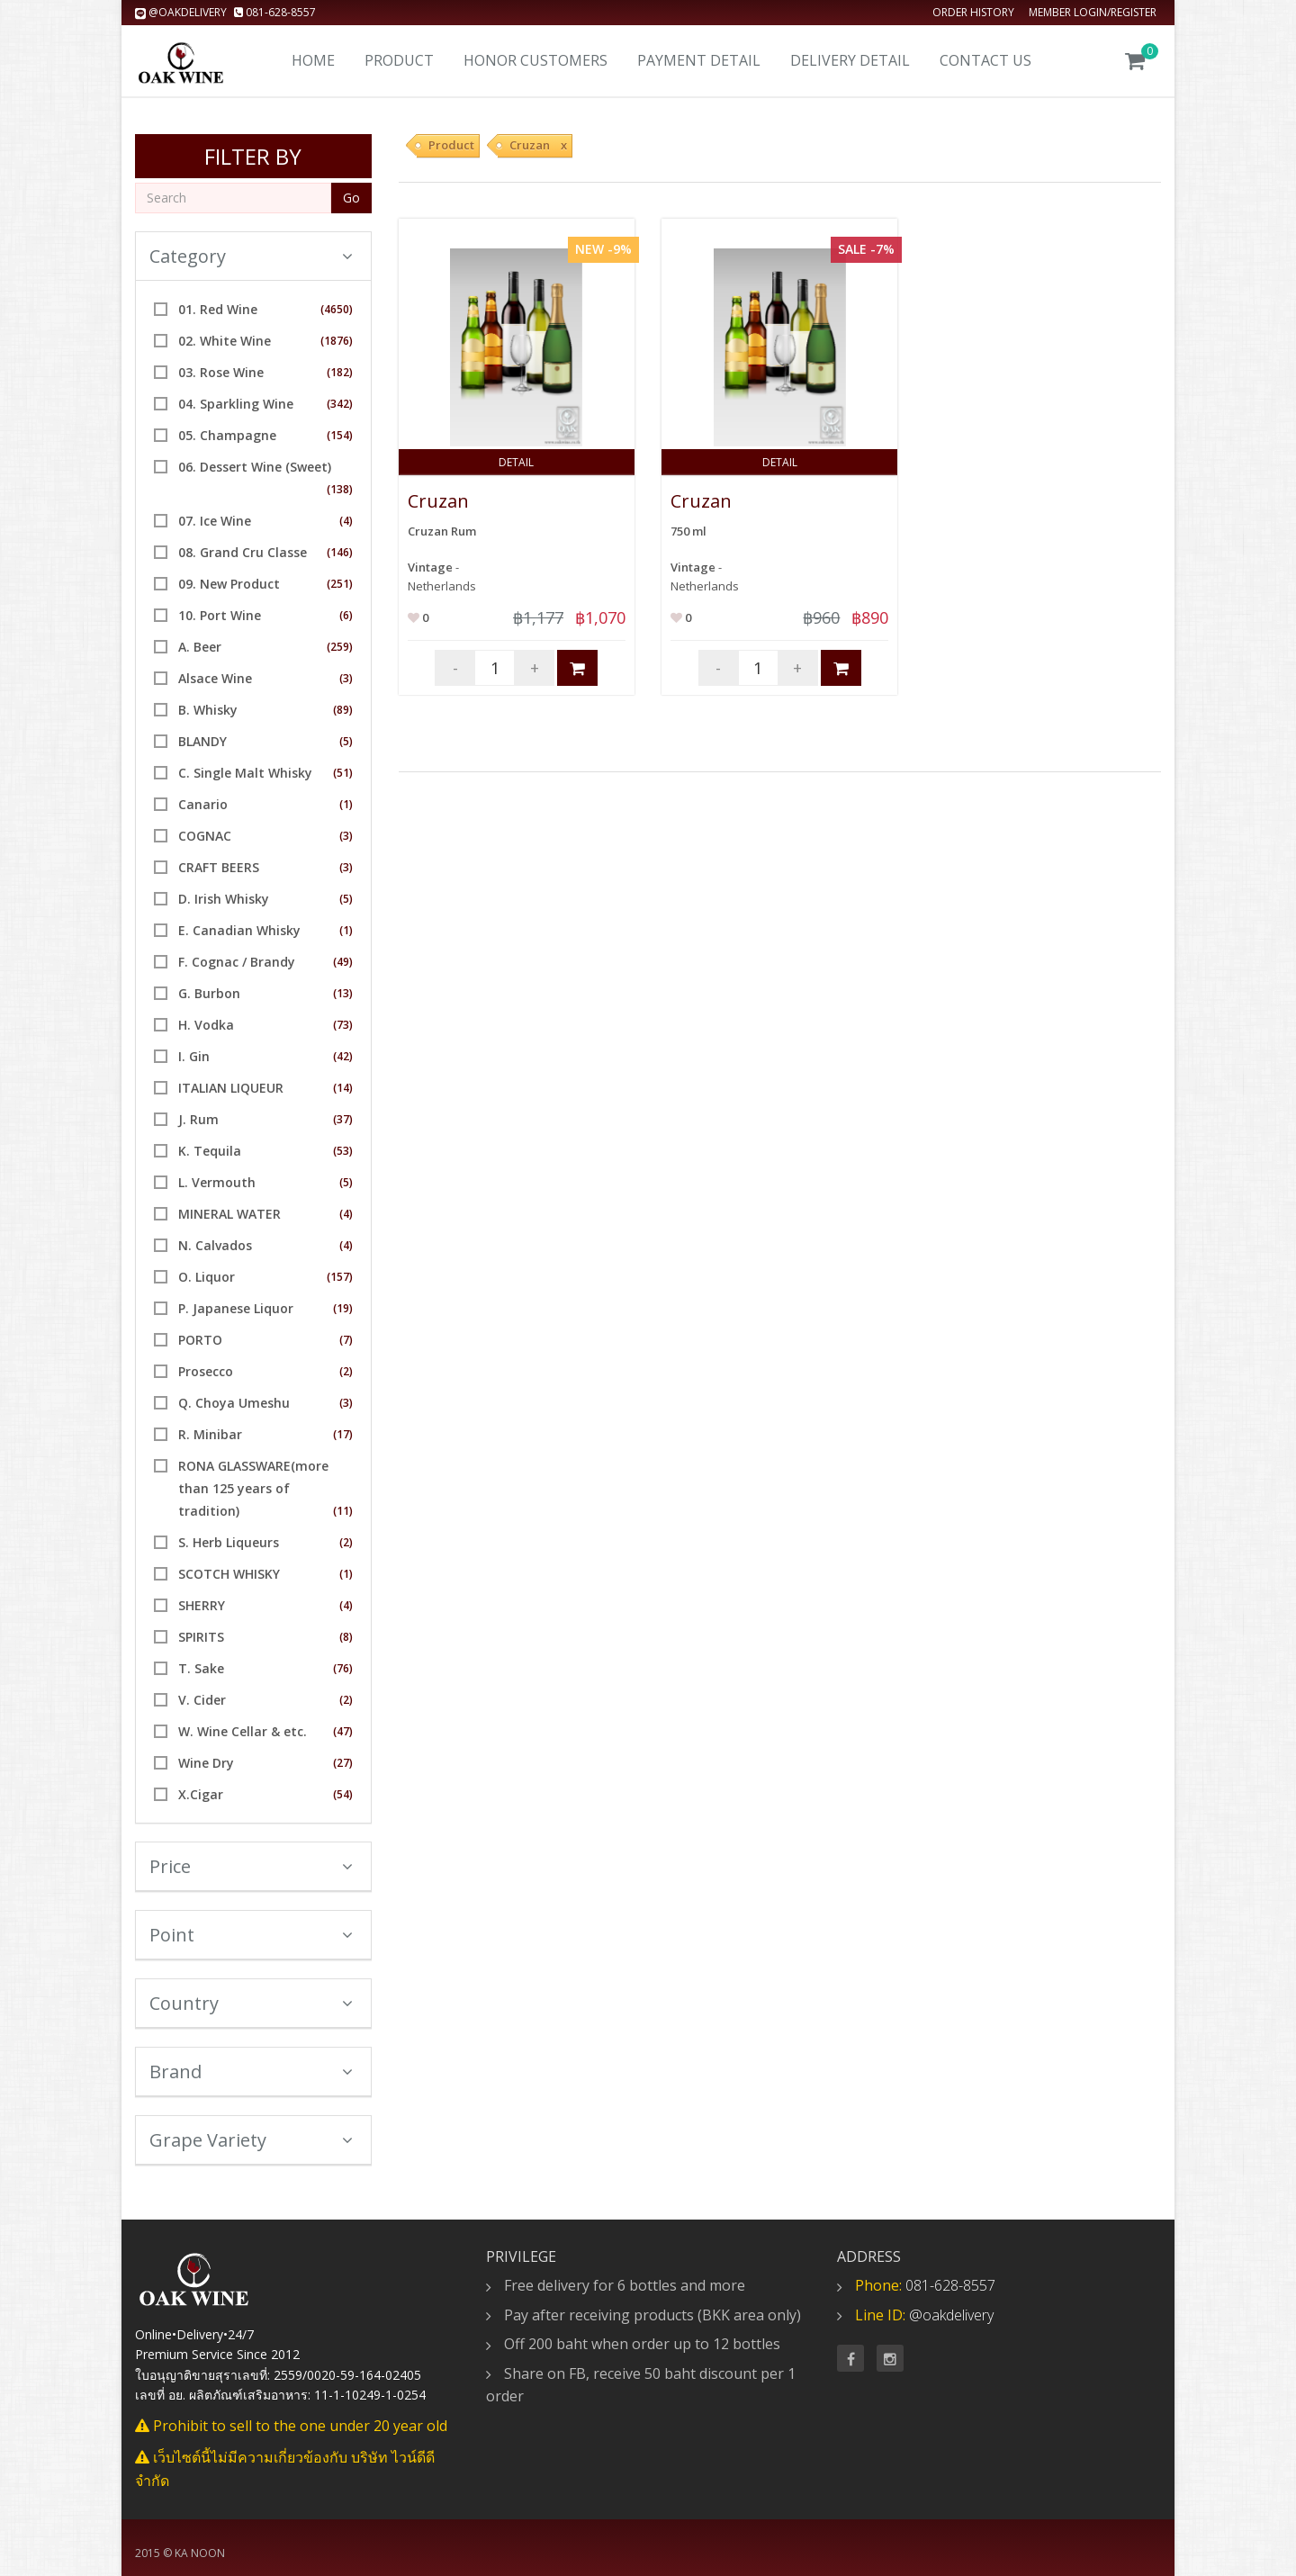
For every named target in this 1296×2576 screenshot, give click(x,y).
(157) (340, 1276)
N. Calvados (215, 1245)
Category (251, 256)
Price (251, 1866)
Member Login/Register (1092, 12)
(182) (340, 372)
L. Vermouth (217, 1182)
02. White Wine (224, 340)
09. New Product (229, 583)
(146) (340, 552)
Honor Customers (536, 60)
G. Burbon (209, 993)
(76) (343, 1668)
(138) (340, 489)
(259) (340, 646)
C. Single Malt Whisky (245, 772)
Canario (203, 804)
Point (251, 1935)
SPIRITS (201, 1636)
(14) (343, 1087)
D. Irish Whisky (223, 898)
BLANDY (202, 741)
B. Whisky (208, 709)
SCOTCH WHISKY (229, 1573)
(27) (343, 1762)
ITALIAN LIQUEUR (231, 1087)
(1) (346, 804)
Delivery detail (850, 60)
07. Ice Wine (214, 520)
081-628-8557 (275, 12)
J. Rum (198, 1119)
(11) (343, 1510)
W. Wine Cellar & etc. (242, 1731)
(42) (343, 1056)
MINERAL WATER (229, 1213)
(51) (343, 772)
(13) (343, 993)
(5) (346, 741)
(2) (346, 1371)
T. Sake (201, 1668)
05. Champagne (227, 435)
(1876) (336, 340)
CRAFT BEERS (218, 867)
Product (399, 60)
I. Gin (194, 1056)
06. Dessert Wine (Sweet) (254, 466)
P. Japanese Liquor (235, 1308)
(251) (340, 583)
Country (251, 2003)
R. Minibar (210, 1434)
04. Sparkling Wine (235, 403)
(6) (346, 615)
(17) (343, 1434)
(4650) (336, 309)
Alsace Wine (215, 678)
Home (313, 60)
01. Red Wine (217, 309)
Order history (973, 12)
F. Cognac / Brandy (236, 961)
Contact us (985, 60)
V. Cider (202, 1699)
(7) (346, 1339)
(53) (343, 1150)
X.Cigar (200, 1794)
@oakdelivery (182, 12)
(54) (343, 1794)
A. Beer (199, 646)
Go (351, 197)
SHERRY (201, 1605)
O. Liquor (206, 1276)
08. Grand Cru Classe (242, 552)
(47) (343, 1731)
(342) (340, 403)
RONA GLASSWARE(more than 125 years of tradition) (253, 1488)
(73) (343, 1024)
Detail (516, 462)
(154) (340, 435)
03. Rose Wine (221, 372)
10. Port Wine (219, 615)
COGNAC (204, 835)
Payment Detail (698, 60)
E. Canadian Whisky (239, 930)
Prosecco (205, 1371)
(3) (346, 678)
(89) (343, 709)
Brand (251, 2071)
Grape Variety (251, 2140)
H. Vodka (206, 1024)
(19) (343, 1308)
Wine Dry (206, 1762)
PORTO (200, 1339)
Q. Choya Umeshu (234, 1402)
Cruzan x (538, 145)
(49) (343, 961)
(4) (346, 520)
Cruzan (438, 501)
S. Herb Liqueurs (228, 1542)
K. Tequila (209, 1150)
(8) (346, 1636)
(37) (343, 1119)
